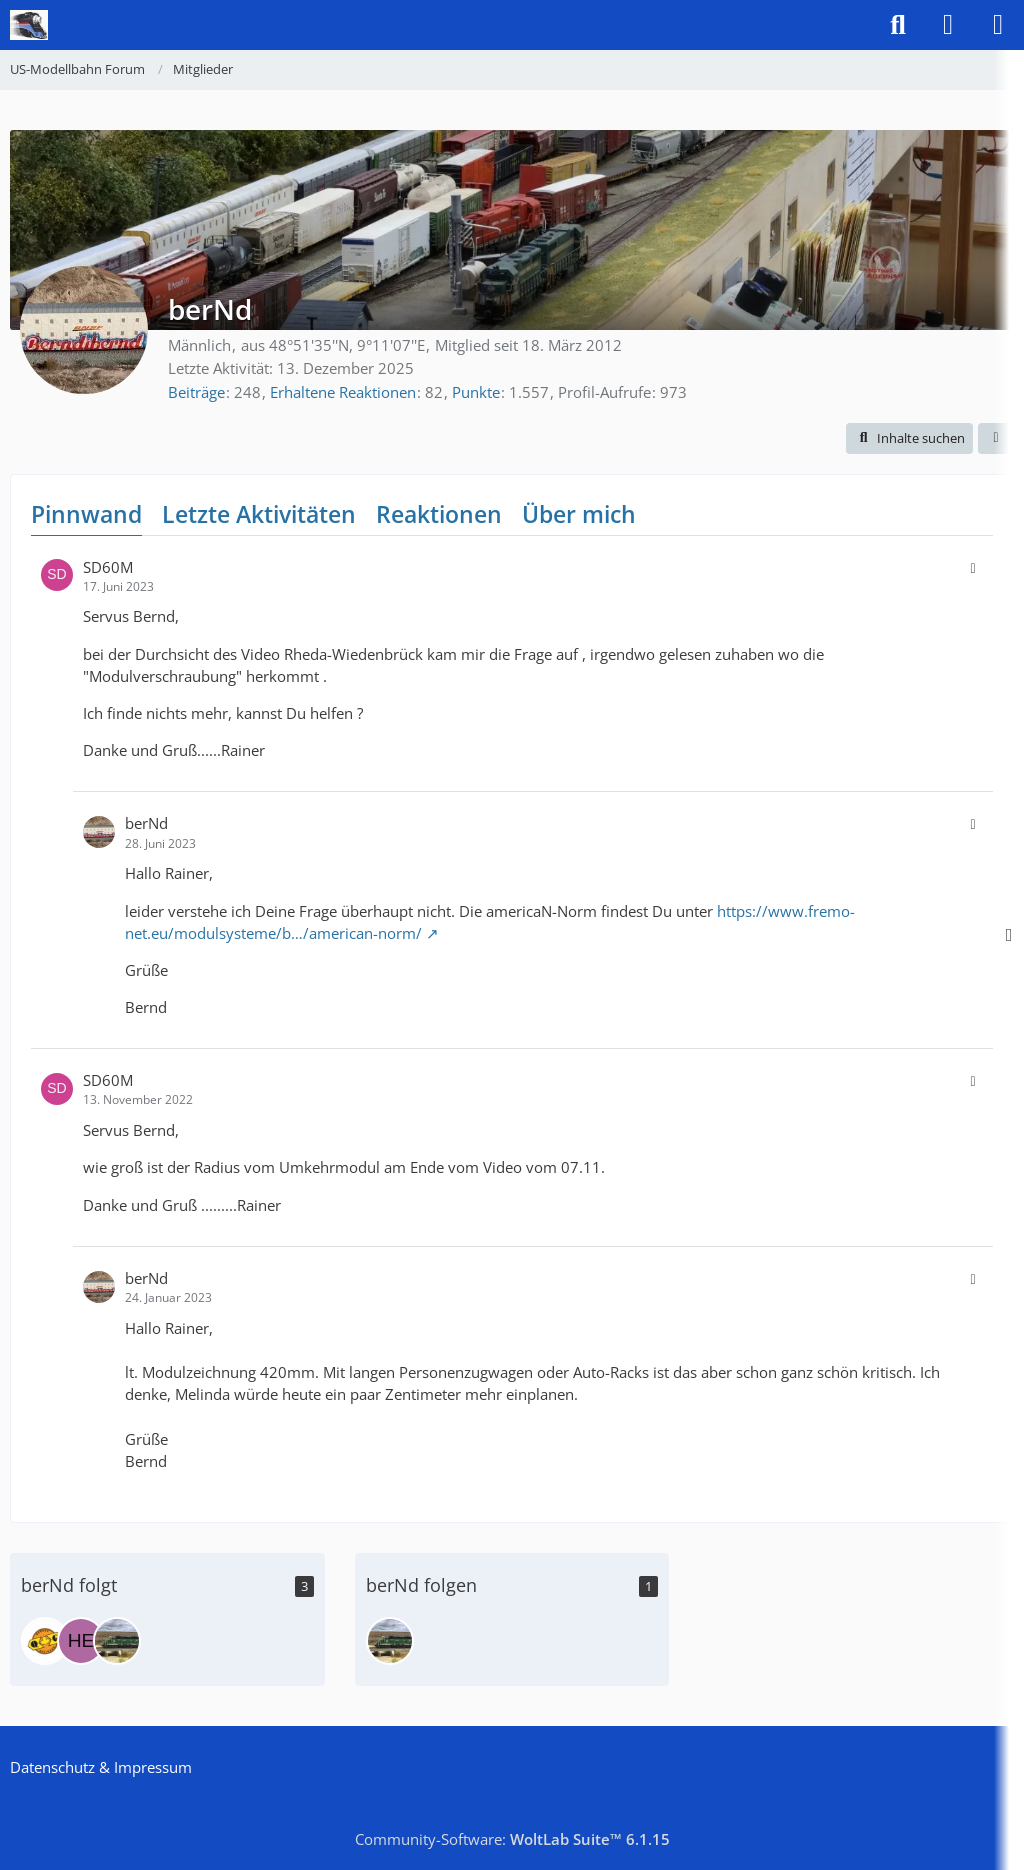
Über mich (579, 514)
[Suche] (898, 25)
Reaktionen (439, 514)
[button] (909, 438)
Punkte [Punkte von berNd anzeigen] (476, 392)
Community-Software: (512, 1839)
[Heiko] (81, 1641)
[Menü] (998, 25)
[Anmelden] (948, 25)
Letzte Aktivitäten (259, 514)
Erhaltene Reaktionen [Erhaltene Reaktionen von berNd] (343, 392)
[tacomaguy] (117, 1641)
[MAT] (45, 1641)
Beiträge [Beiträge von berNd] (196, 392)
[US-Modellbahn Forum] (29, 25)
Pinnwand (86, 514)
